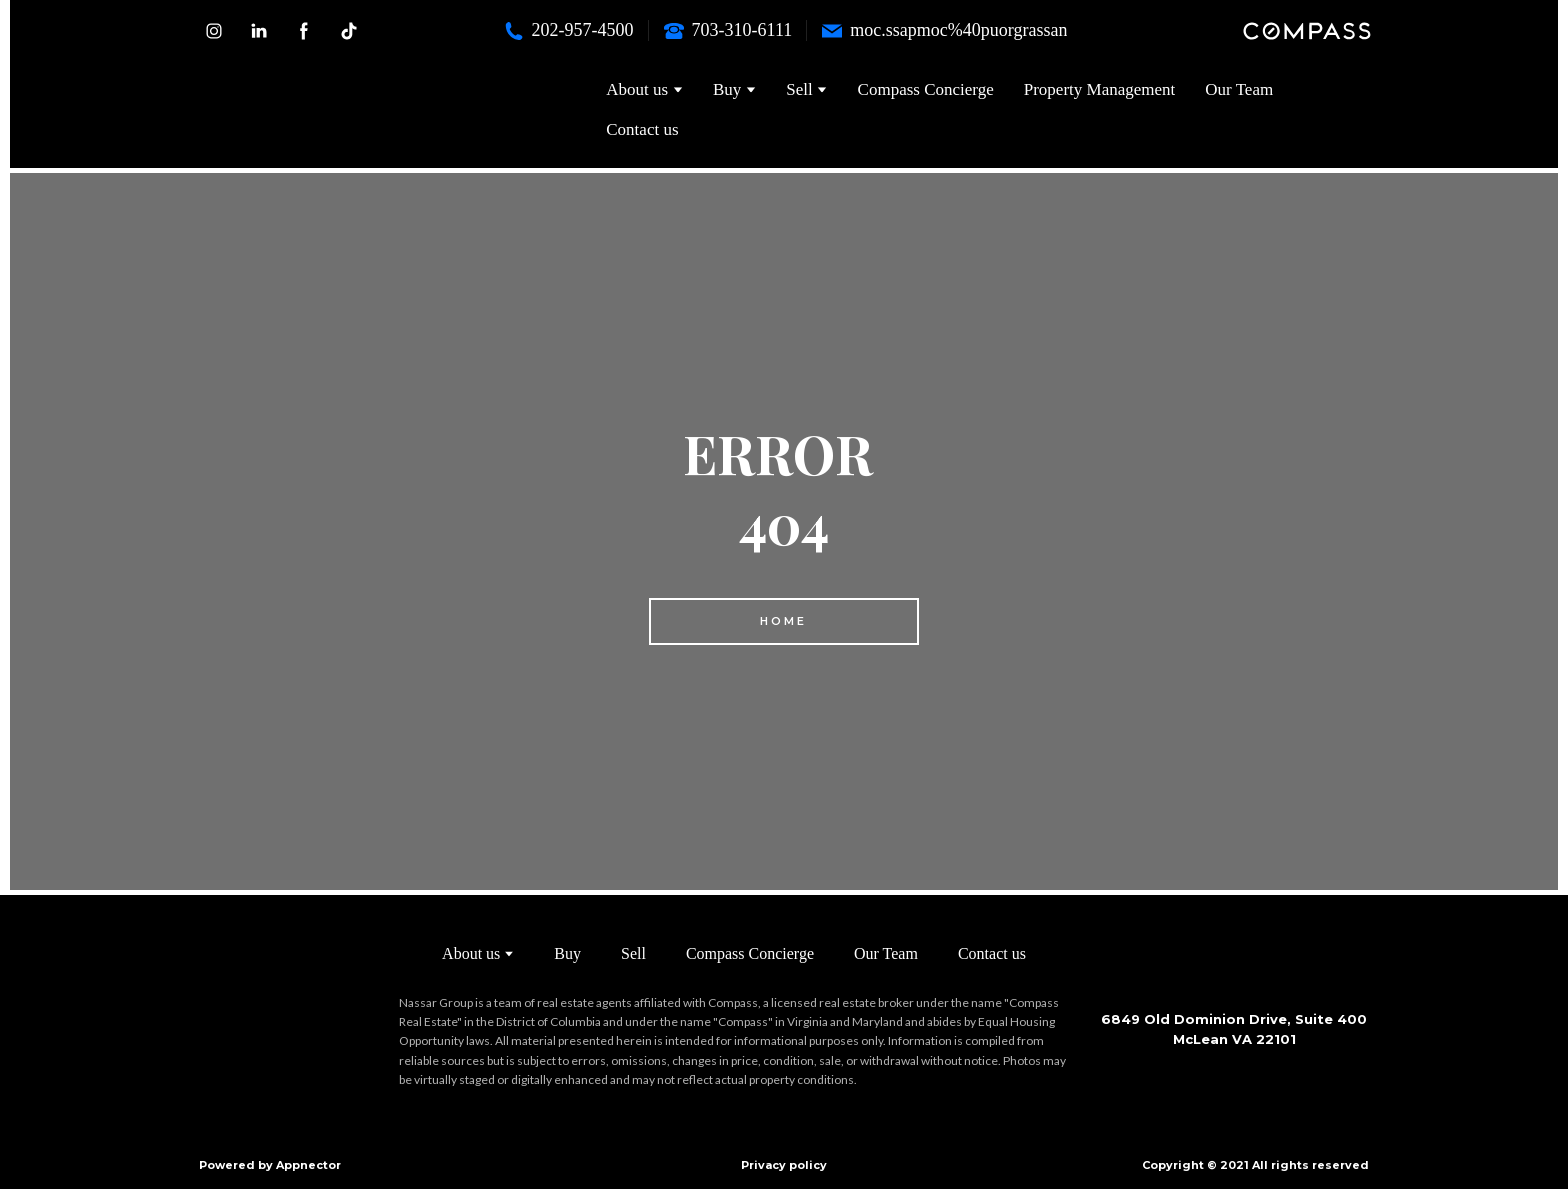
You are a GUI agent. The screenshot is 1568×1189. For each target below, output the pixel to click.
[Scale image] (1159, 1083)
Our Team (1239, 89)
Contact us (642, 129)
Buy (567, 953)
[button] (214, 31)
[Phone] (514, 31)
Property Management (1100, 89)
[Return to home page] (326, 110)
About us (471, 953)
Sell (633, 953)
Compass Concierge (926, 89)
